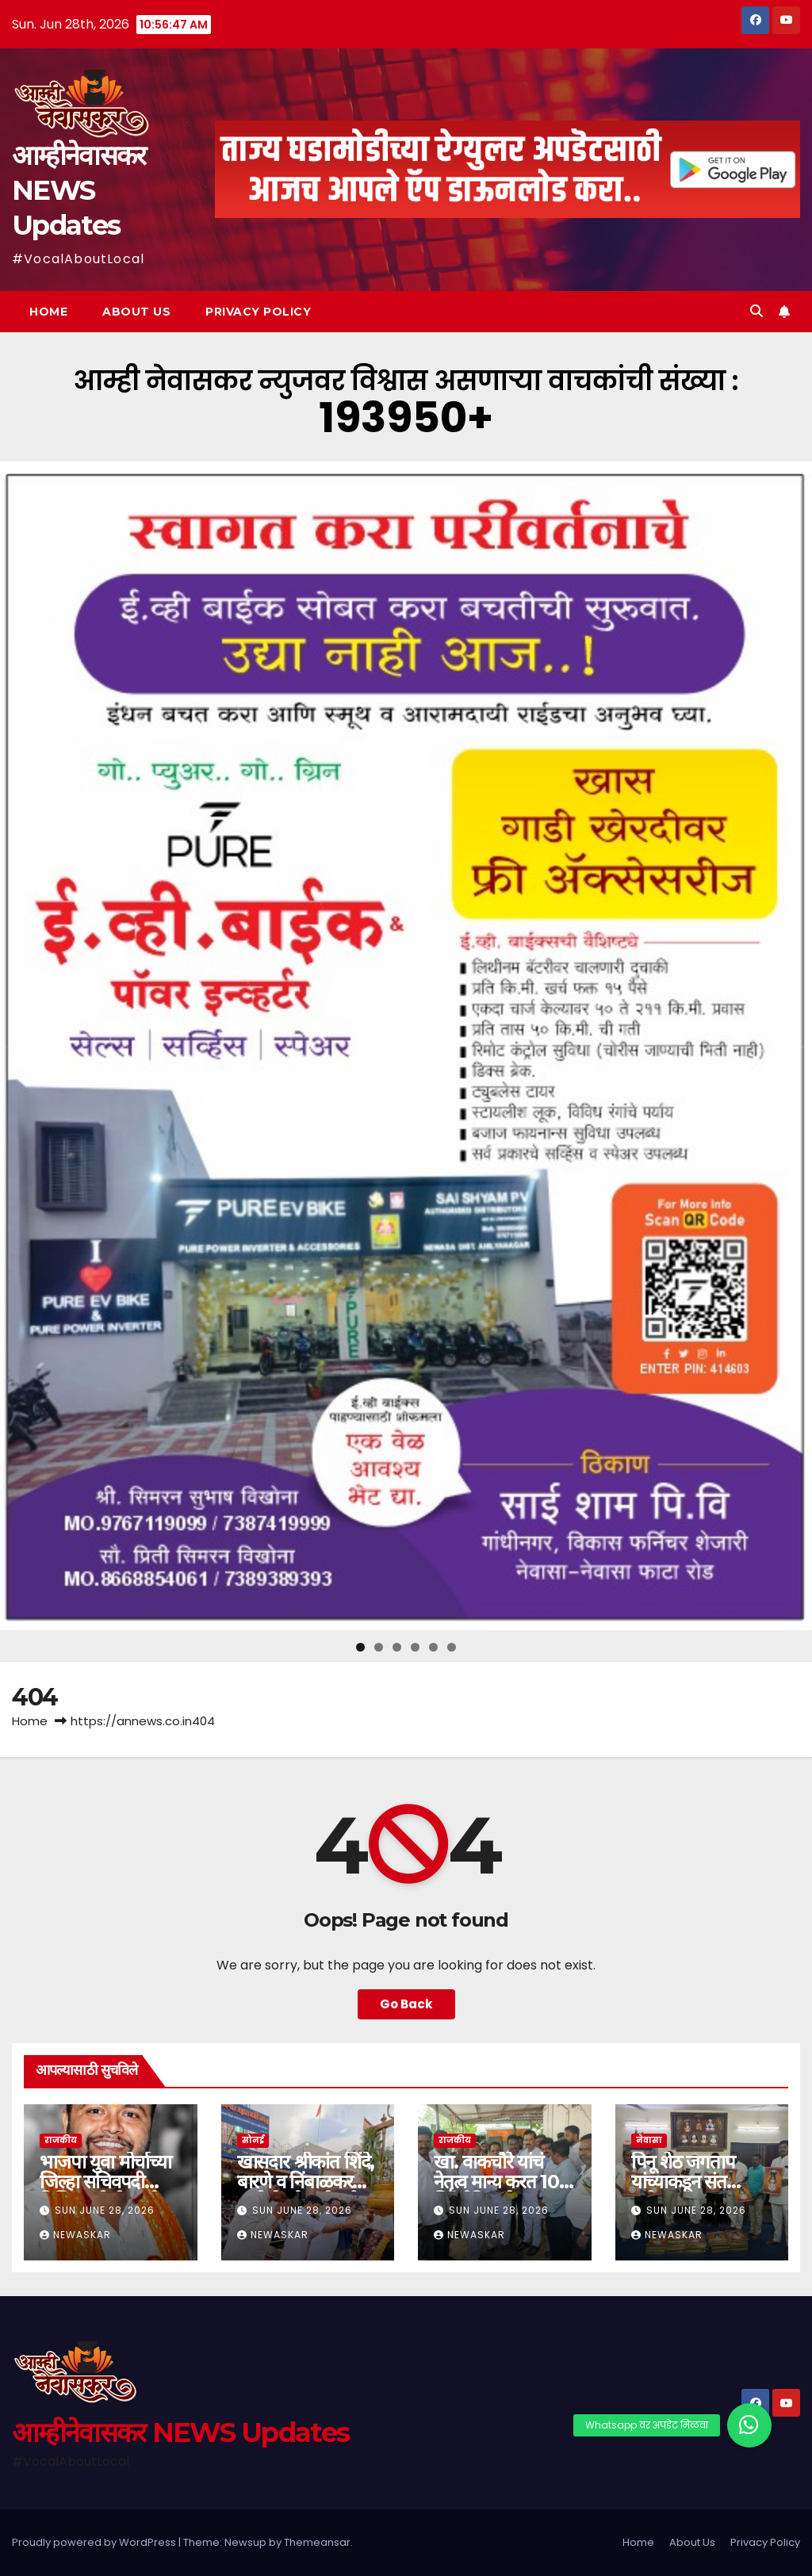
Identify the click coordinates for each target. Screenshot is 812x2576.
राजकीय (60, 2140)
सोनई (253, 2140)
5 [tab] (433, 1647)
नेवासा (649, 2140)
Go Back (406, 2004)
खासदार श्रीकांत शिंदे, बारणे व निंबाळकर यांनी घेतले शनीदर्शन (306, 2181)
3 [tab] (397, 1647)
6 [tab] (451, 1647)
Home (48, 311)
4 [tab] (415, 1647)
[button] (756, 311)
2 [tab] (378, 1647)
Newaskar (75, 2234)
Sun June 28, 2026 (105, 2210)
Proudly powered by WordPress (95, 2542)
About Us (136, 311)
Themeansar (317, 2542)
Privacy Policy (258, 311)
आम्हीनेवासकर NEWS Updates (78, 190)
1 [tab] (360, 1647)
